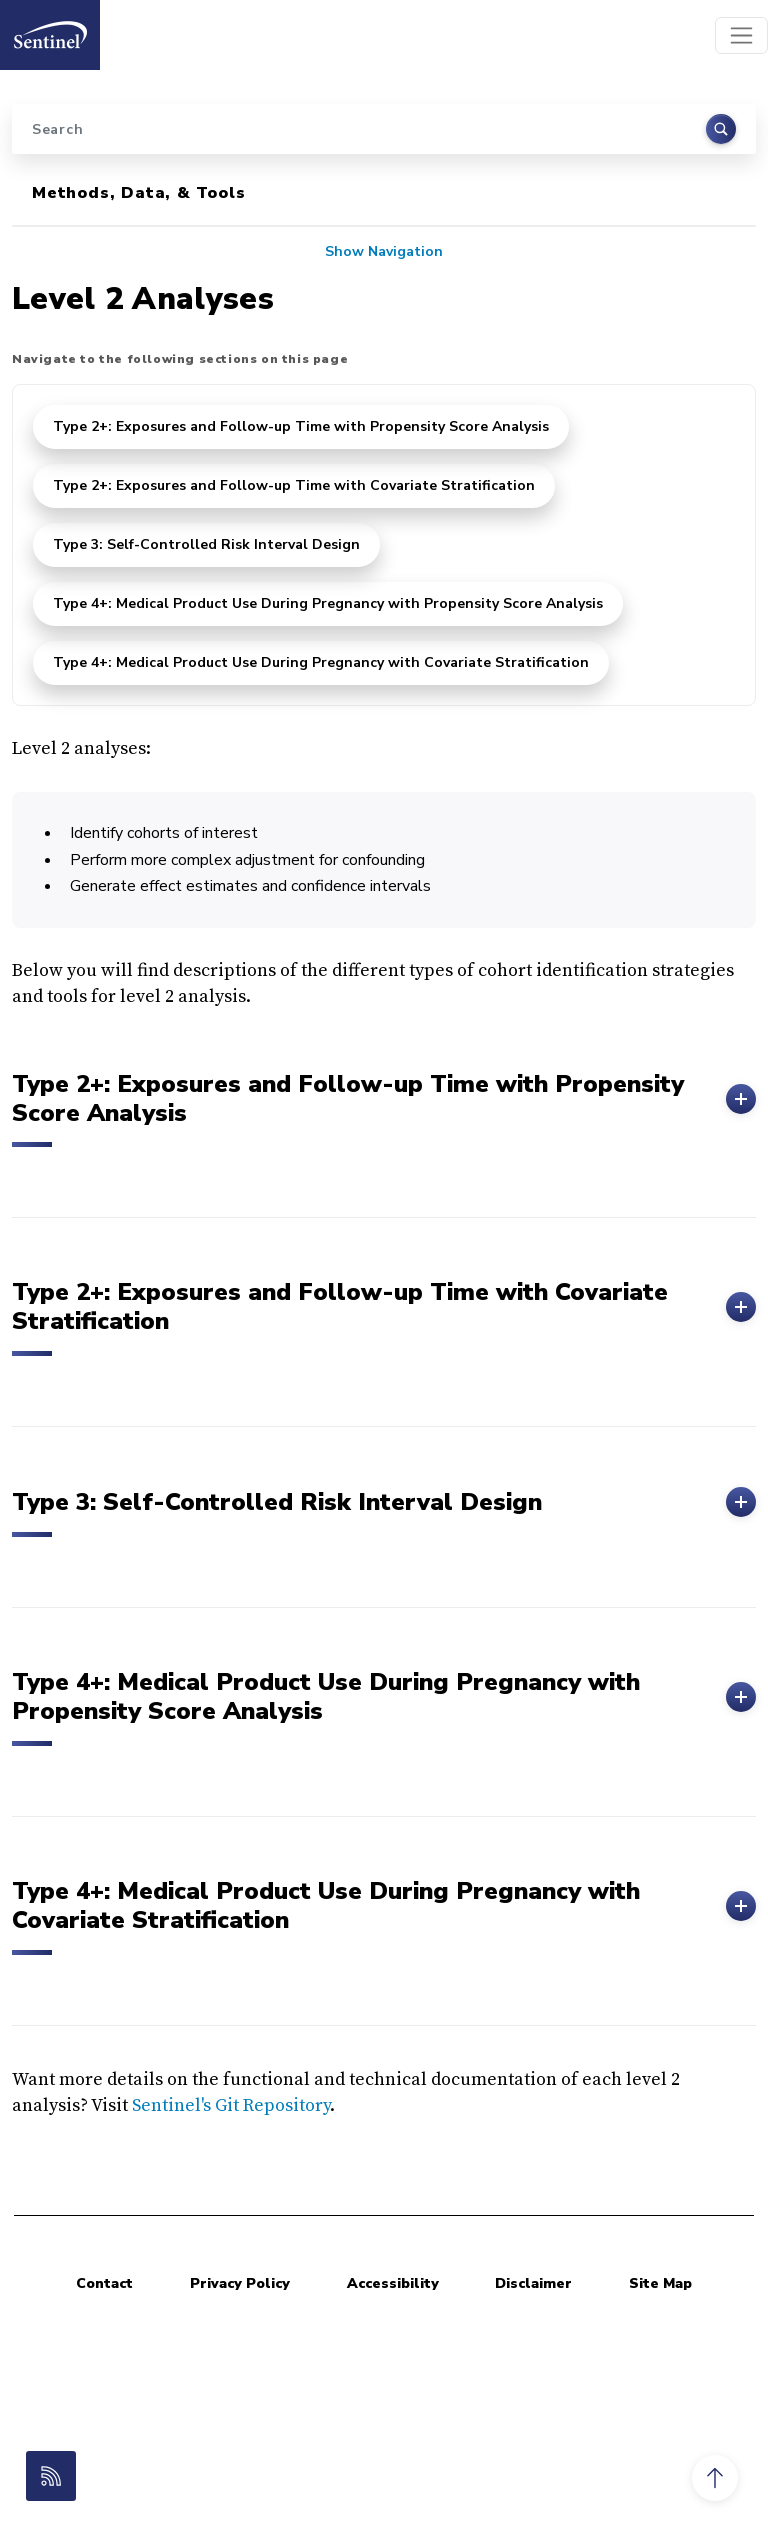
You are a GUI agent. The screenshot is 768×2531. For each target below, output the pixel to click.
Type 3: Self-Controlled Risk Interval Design (206, 544)
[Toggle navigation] (741, 35)
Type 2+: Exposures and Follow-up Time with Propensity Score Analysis (301, 426)
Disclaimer (533, 2283)
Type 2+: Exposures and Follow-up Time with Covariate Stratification (294, 485)
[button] (715, 2478)
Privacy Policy (240, 2283)
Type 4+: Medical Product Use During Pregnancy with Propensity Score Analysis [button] (384, 1697)
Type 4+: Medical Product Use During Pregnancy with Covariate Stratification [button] (384, 1906)
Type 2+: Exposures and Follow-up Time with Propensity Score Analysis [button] (384, 1099)
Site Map (660, 2283)
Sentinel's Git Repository (231, 2105)
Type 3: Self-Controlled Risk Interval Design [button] (384, 1502)
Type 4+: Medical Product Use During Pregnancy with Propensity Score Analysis (328, 603)
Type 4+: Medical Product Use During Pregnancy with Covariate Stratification (321, 662)
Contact (104, 2283)
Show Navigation (384, 251)
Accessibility (393, 2283)
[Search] (384, 129)
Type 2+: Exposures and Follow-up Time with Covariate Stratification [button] (384, 1307)
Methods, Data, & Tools (139, 193)
